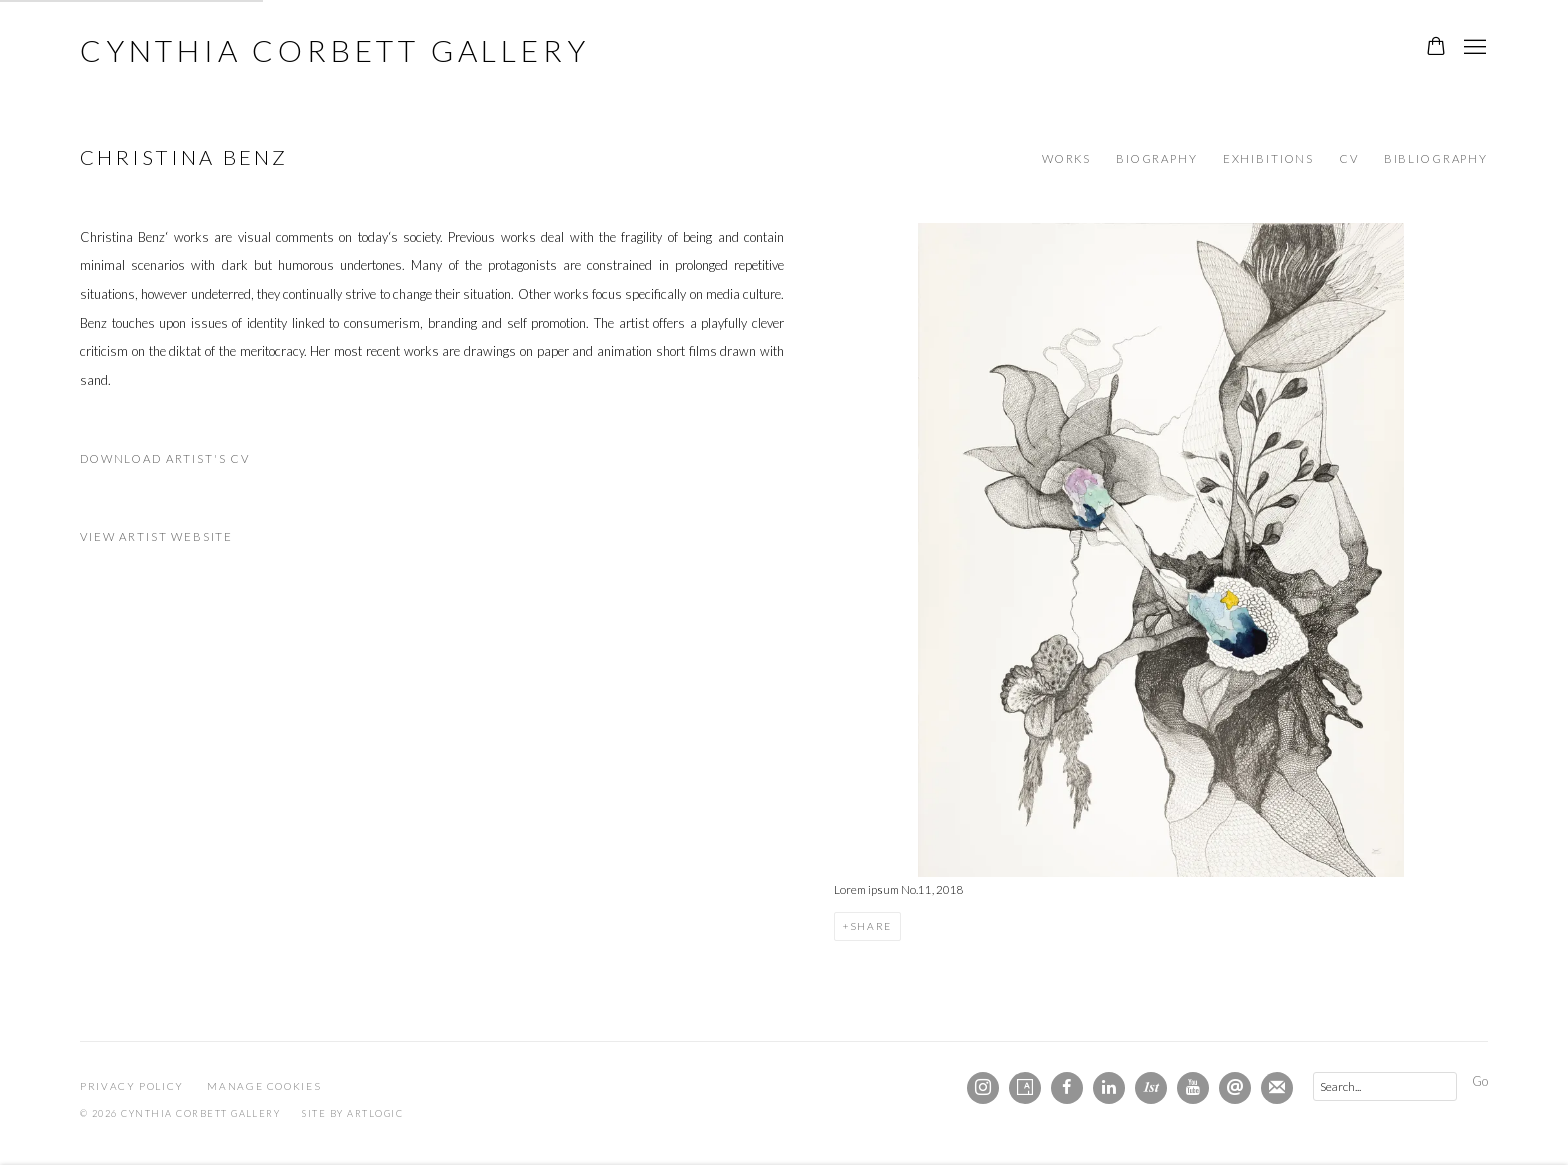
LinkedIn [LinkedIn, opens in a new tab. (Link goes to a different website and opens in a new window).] (1109, 1088)
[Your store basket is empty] (1436, 48)
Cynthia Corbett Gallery (334, 50)
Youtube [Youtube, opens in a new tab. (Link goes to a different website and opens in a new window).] (1193, 1088)
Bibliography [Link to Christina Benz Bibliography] (1436, 158)
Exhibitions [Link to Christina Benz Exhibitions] (1268, 158)
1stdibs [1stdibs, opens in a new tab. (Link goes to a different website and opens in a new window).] (1151, 1088)
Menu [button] (1473, 48)
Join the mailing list (1277, 1088)
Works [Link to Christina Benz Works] (1066, 158)
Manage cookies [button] (264, 1086)
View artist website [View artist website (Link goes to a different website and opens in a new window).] (156, 536)
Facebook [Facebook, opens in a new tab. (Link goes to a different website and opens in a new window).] (1067, 1088)
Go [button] (1480, 1081)
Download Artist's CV (177, 463)
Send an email (1235, 1088)
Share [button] (871, 926)
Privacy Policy (132, 1086)
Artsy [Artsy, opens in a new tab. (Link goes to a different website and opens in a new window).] (1025, 1088)
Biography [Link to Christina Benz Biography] (1157, 158)
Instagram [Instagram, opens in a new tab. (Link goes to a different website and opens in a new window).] (983, 1088)
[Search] (1385, 1086)
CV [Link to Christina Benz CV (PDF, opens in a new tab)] (1349, 158)
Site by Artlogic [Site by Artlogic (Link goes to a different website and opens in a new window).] (352, 1113)
